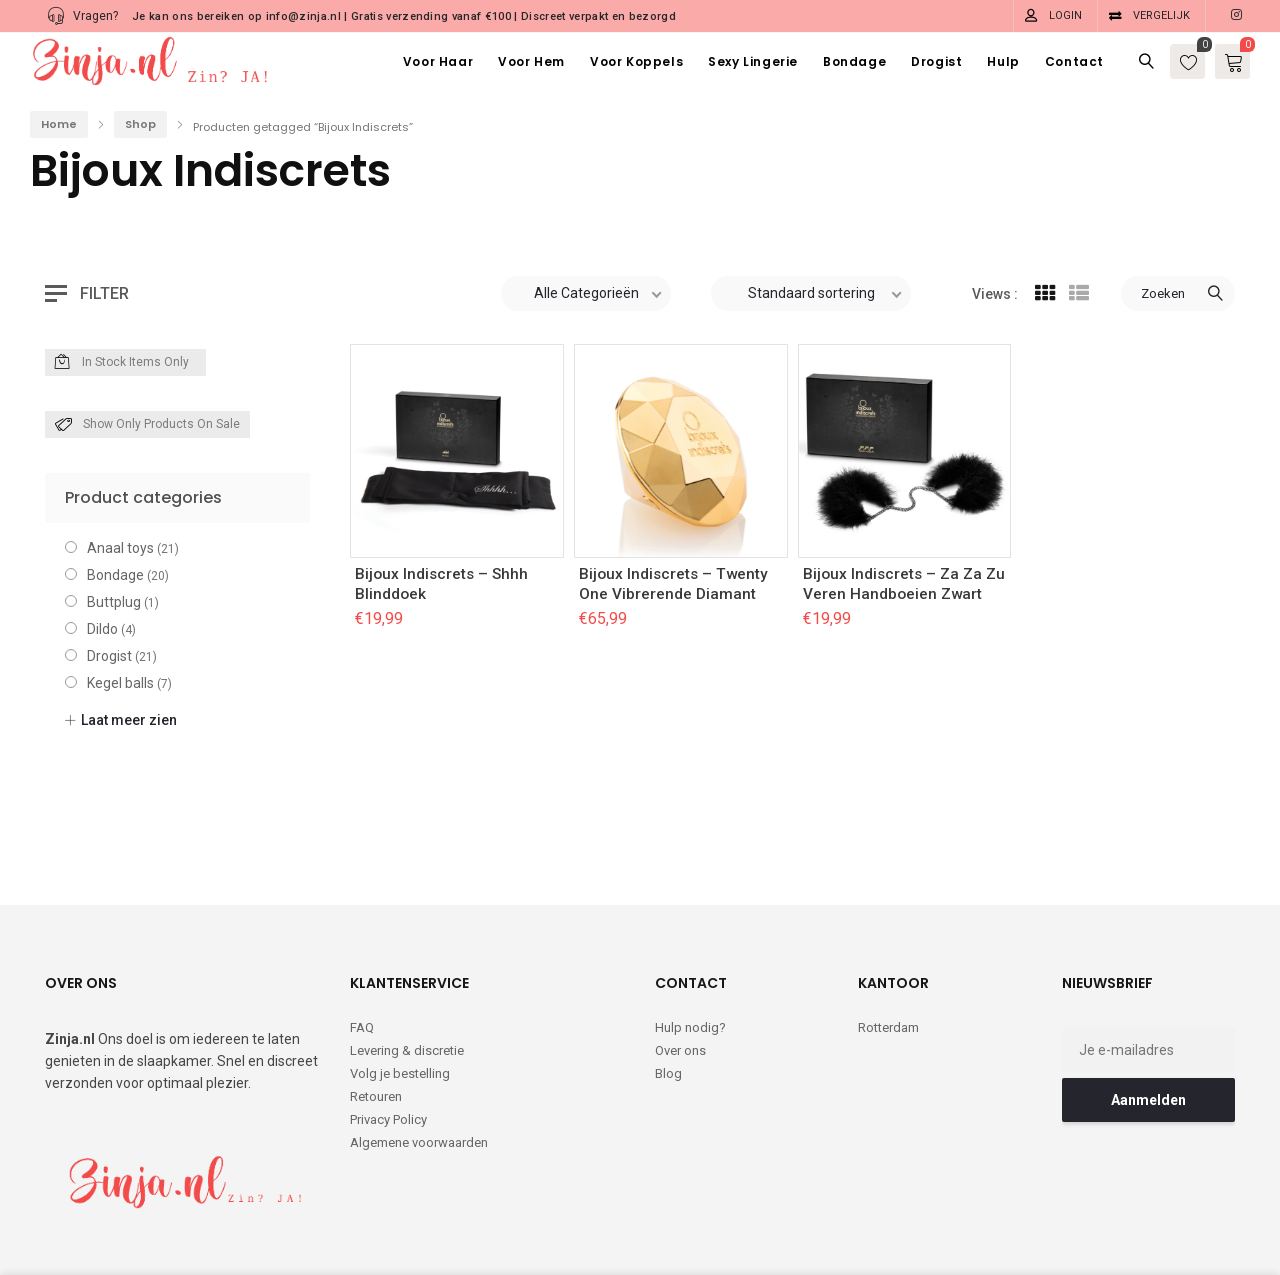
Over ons (680, 968)
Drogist (109, 656)
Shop (140, 124)
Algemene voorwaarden (419, 1060)
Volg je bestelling (400, 991)
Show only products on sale (147, 424)
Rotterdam (888, 945)
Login (1065, 15)
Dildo (102, 629)
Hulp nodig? (690, 945)
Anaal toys (120, 548)
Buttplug (114, 602)
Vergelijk (1161, 15)
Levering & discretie (407, 968)
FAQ (362, 945)
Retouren (376, 1014)
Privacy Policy (388, 1037)
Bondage (115, 575)
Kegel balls (120, 683)
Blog (668, 991)
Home (59, 124)
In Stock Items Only (122, 363)
